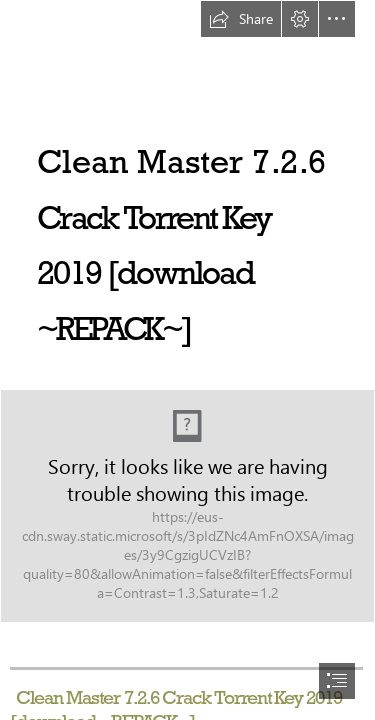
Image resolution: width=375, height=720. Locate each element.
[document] (187, 360)
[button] (241, 19)
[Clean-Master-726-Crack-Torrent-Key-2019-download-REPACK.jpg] (187, 506)
